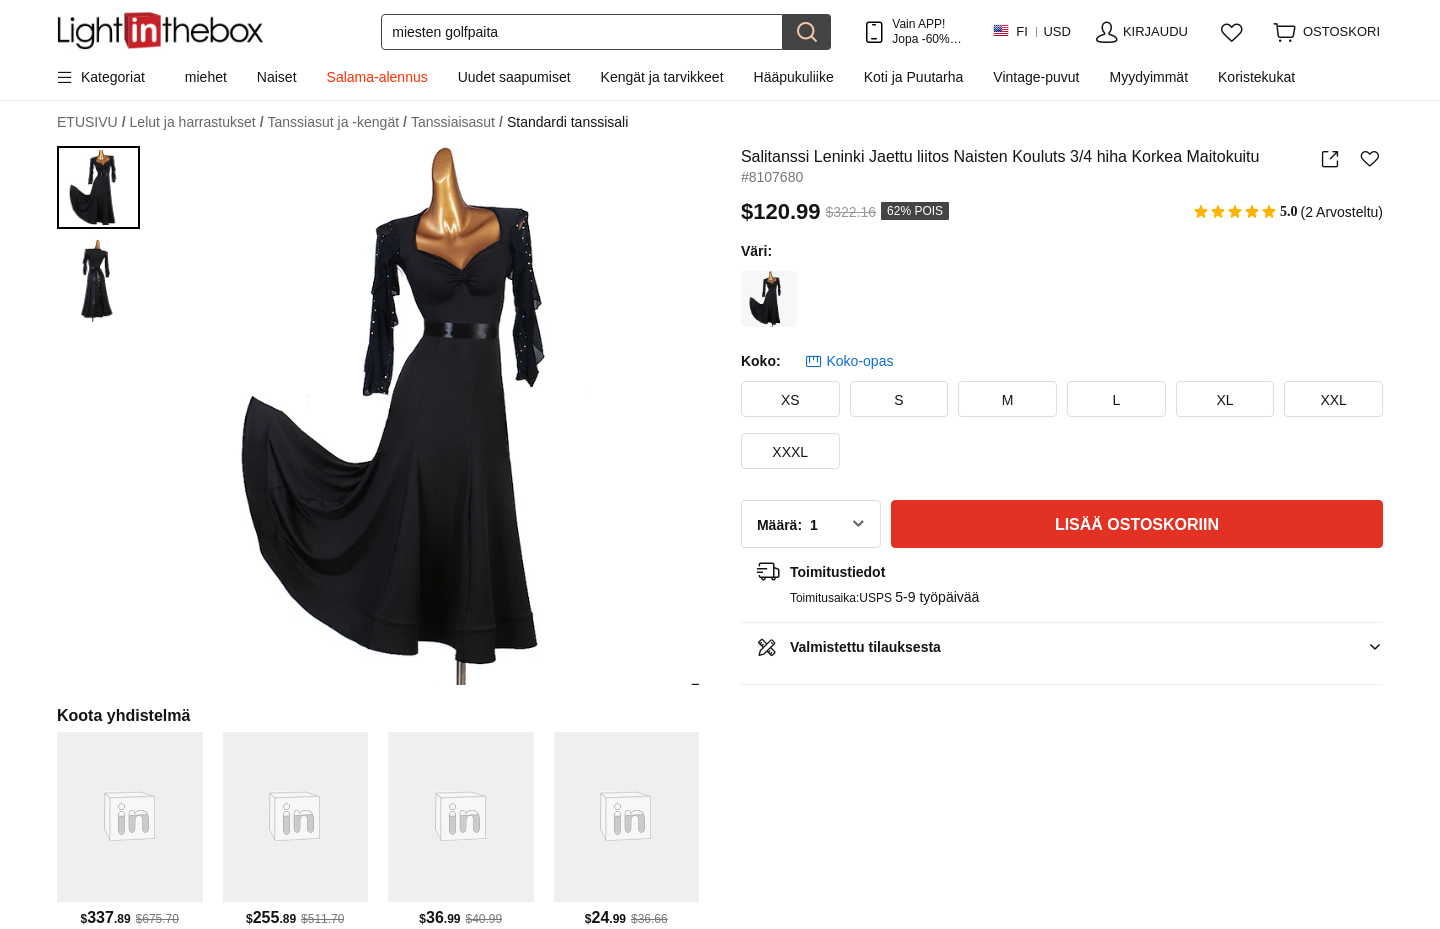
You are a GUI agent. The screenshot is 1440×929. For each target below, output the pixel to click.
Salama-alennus (377, 77)
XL (1224, 400)
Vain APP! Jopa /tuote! (926, 31)
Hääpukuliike (794, 77)
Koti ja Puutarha (914, 77)
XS (790, 400)
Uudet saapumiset (514, 77)
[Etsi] (582, 32)
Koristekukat (1256, 77)
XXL (1333, 400)
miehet (206, 77)
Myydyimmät (1148, 77)
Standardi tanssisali (567, 122)
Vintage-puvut (1036, 77)
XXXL (790, 452)
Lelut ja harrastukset (197, 122)
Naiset (277, 77)
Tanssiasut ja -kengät (337, 122)
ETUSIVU (91, 122)
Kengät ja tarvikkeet (662, 77)
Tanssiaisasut (457, 122)
